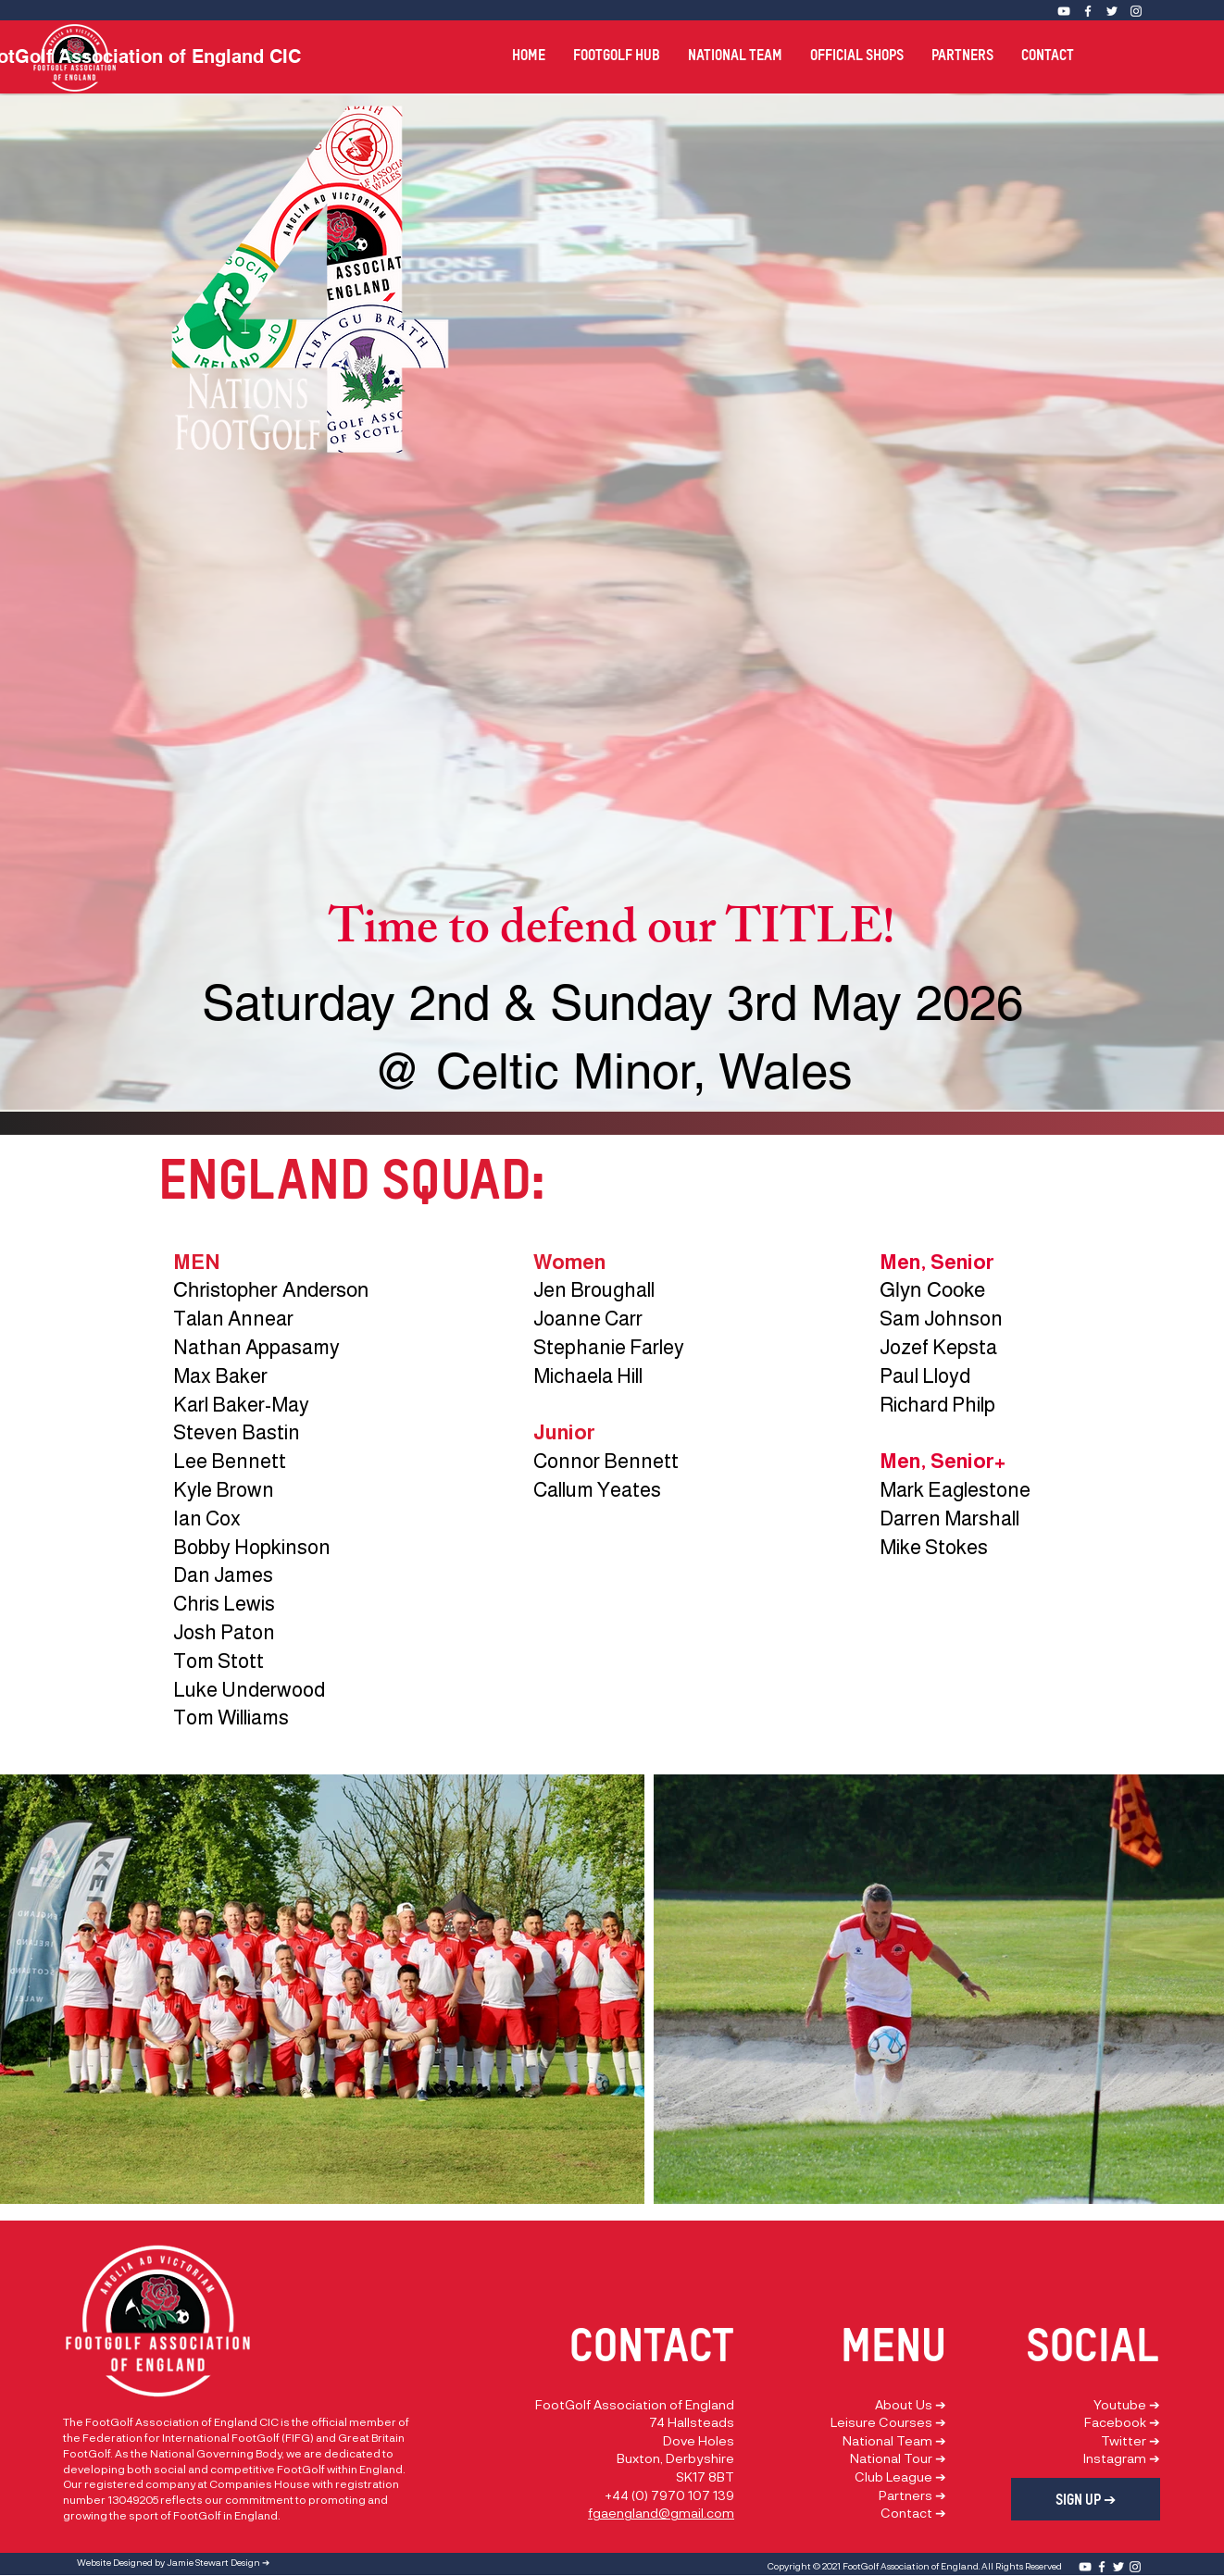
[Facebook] (1087, 11)
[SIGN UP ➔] (1085, 2499)
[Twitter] (1112, 11)
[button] (616, 46)
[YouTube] (1085, 2566)
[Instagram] (1136, 11)
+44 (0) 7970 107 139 (669, 2495)
